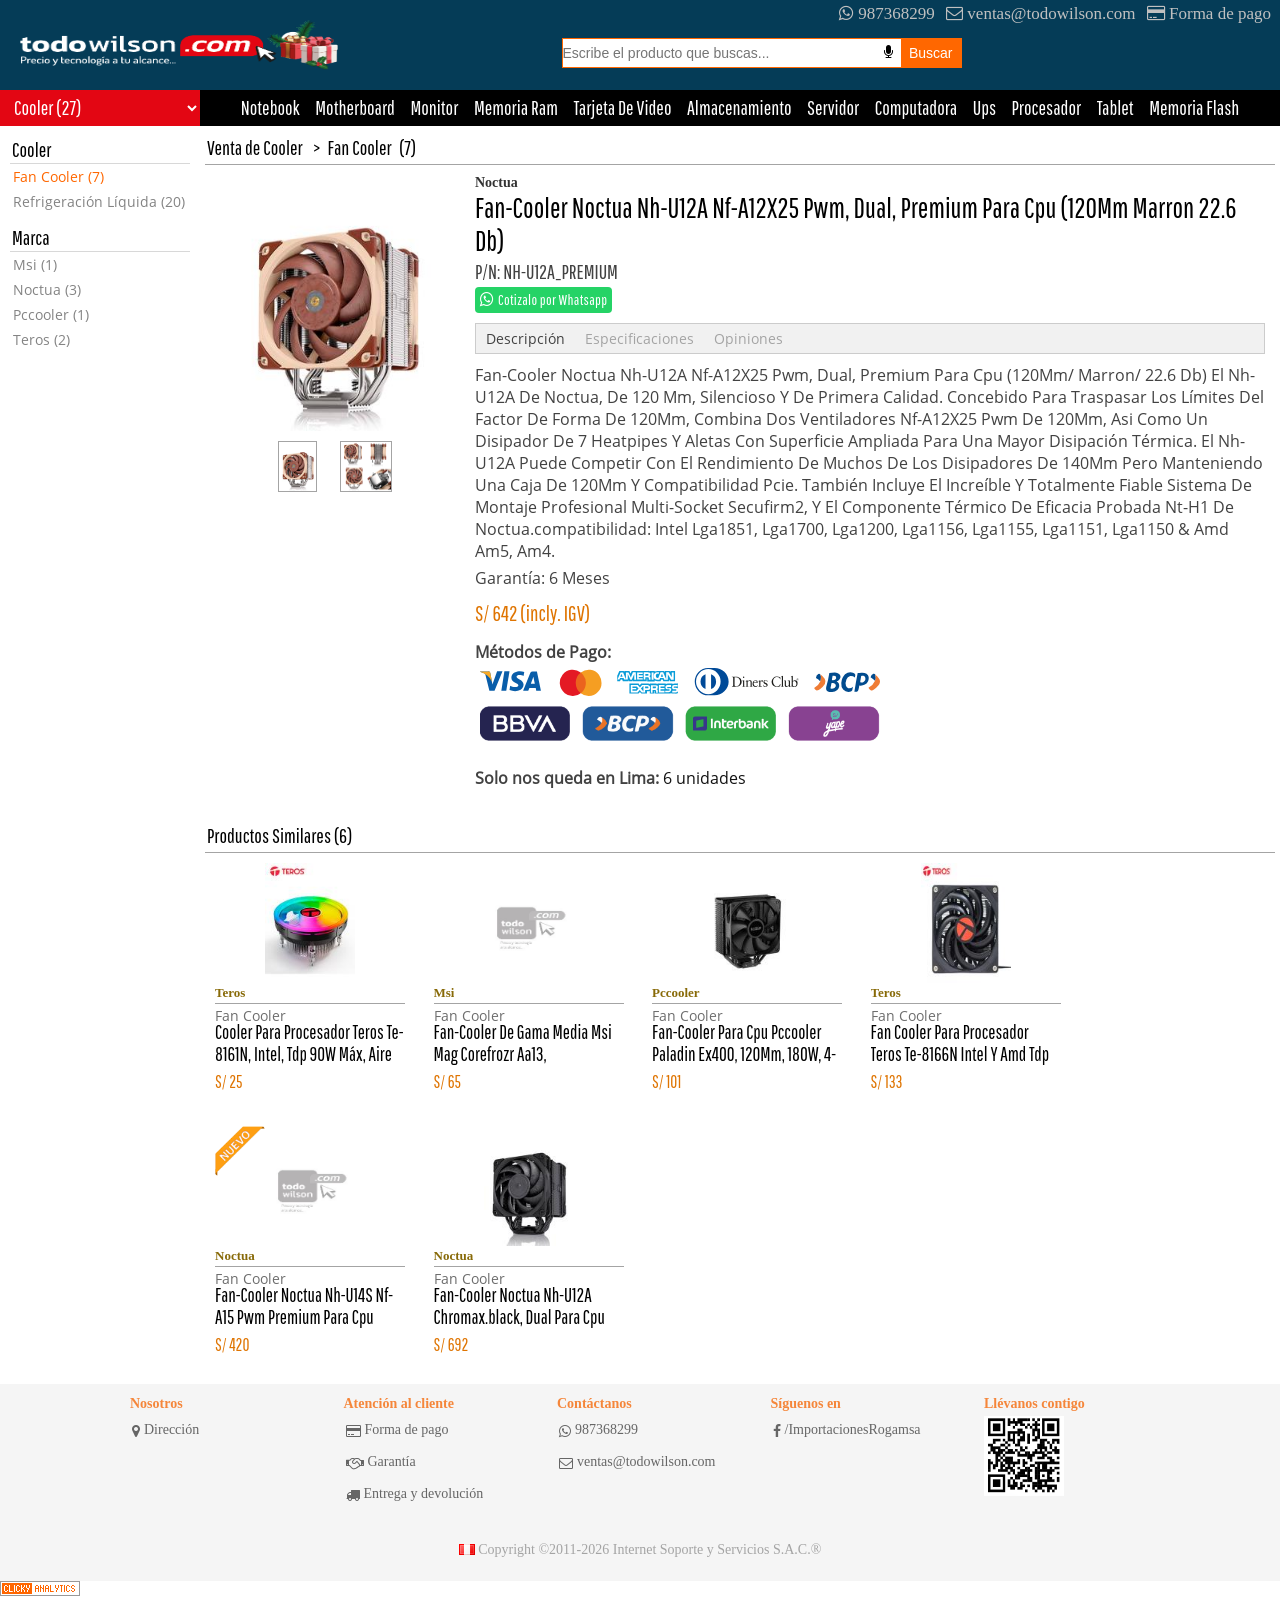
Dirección (165, 1430)
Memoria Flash (1194, 107)
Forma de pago (1209, 13)
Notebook (270, 107)
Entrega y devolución (415, 1494)
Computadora (916, 107)
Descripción (525, 338)
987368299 (887, 13)
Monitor (434, 107)
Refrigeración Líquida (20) (99, 201)
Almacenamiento (739, 107)
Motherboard (355, 107)
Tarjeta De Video (622, 107)
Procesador (1047, 107)
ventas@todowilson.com (1040, 13)
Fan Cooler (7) (58, 176)
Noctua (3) (47, 289)
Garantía (381, 1462)
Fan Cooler (360, 147)
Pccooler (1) (51, 314)
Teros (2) (41, 339)
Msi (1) (35, 264)
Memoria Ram (516, 107)
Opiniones (748, 338)
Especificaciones (639, 338)
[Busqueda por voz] (888, 52)
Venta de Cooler (255, 147)
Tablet (1115, 107)
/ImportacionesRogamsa (847, 1430)
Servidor (833, 107)
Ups (984, 107)
